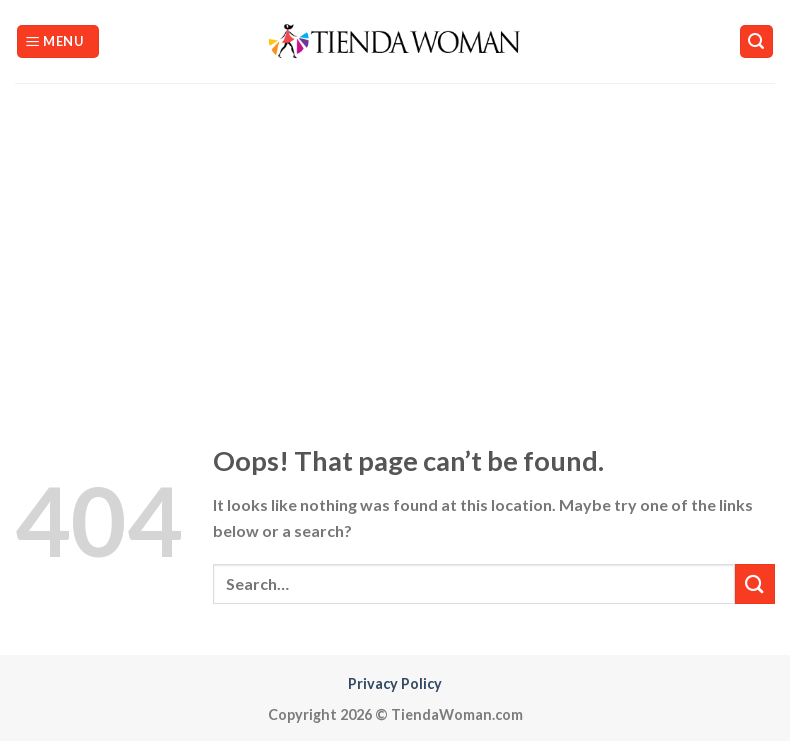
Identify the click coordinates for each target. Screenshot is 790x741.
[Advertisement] (395, 233)
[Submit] (755, 583)
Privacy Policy (395, 683)
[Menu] (58, 41)
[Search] (757, 41)
